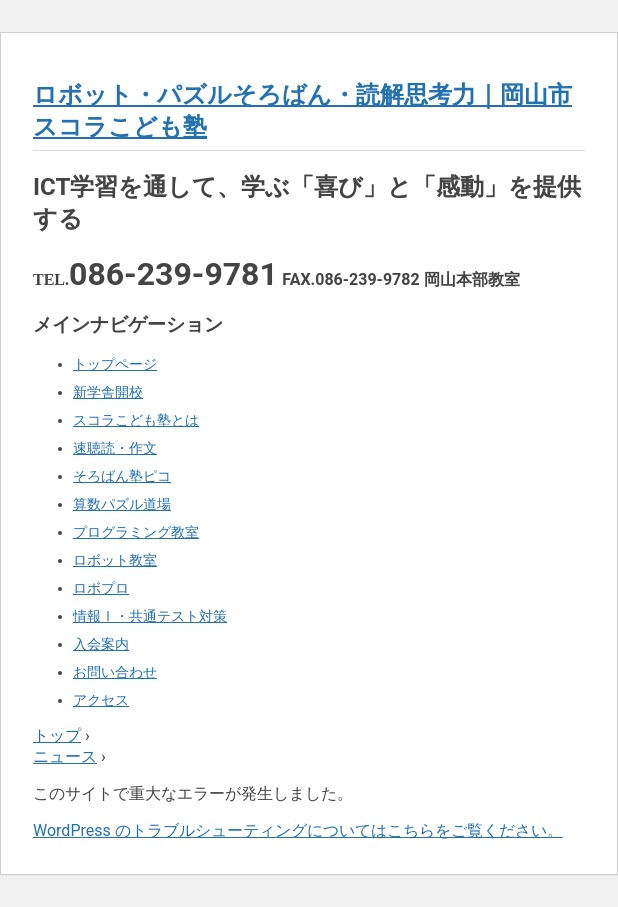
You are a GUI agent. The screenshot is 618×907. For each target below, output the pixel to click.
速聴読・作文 (115, 448)
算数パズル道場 (122, 504)
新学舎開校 (108, 392)
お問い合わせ (115, 672)
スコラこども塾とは (136, 420)
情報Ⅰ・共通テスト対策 (150, 616)
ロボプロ (101, 588)
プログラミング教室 (136, 532)
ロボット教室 (115, 560)
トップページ (115, 364)
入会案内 (101, 644)
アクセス (101, 700)
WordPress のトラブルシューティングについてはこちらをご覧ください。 (298, 830)
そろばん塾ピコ (122, 476)
